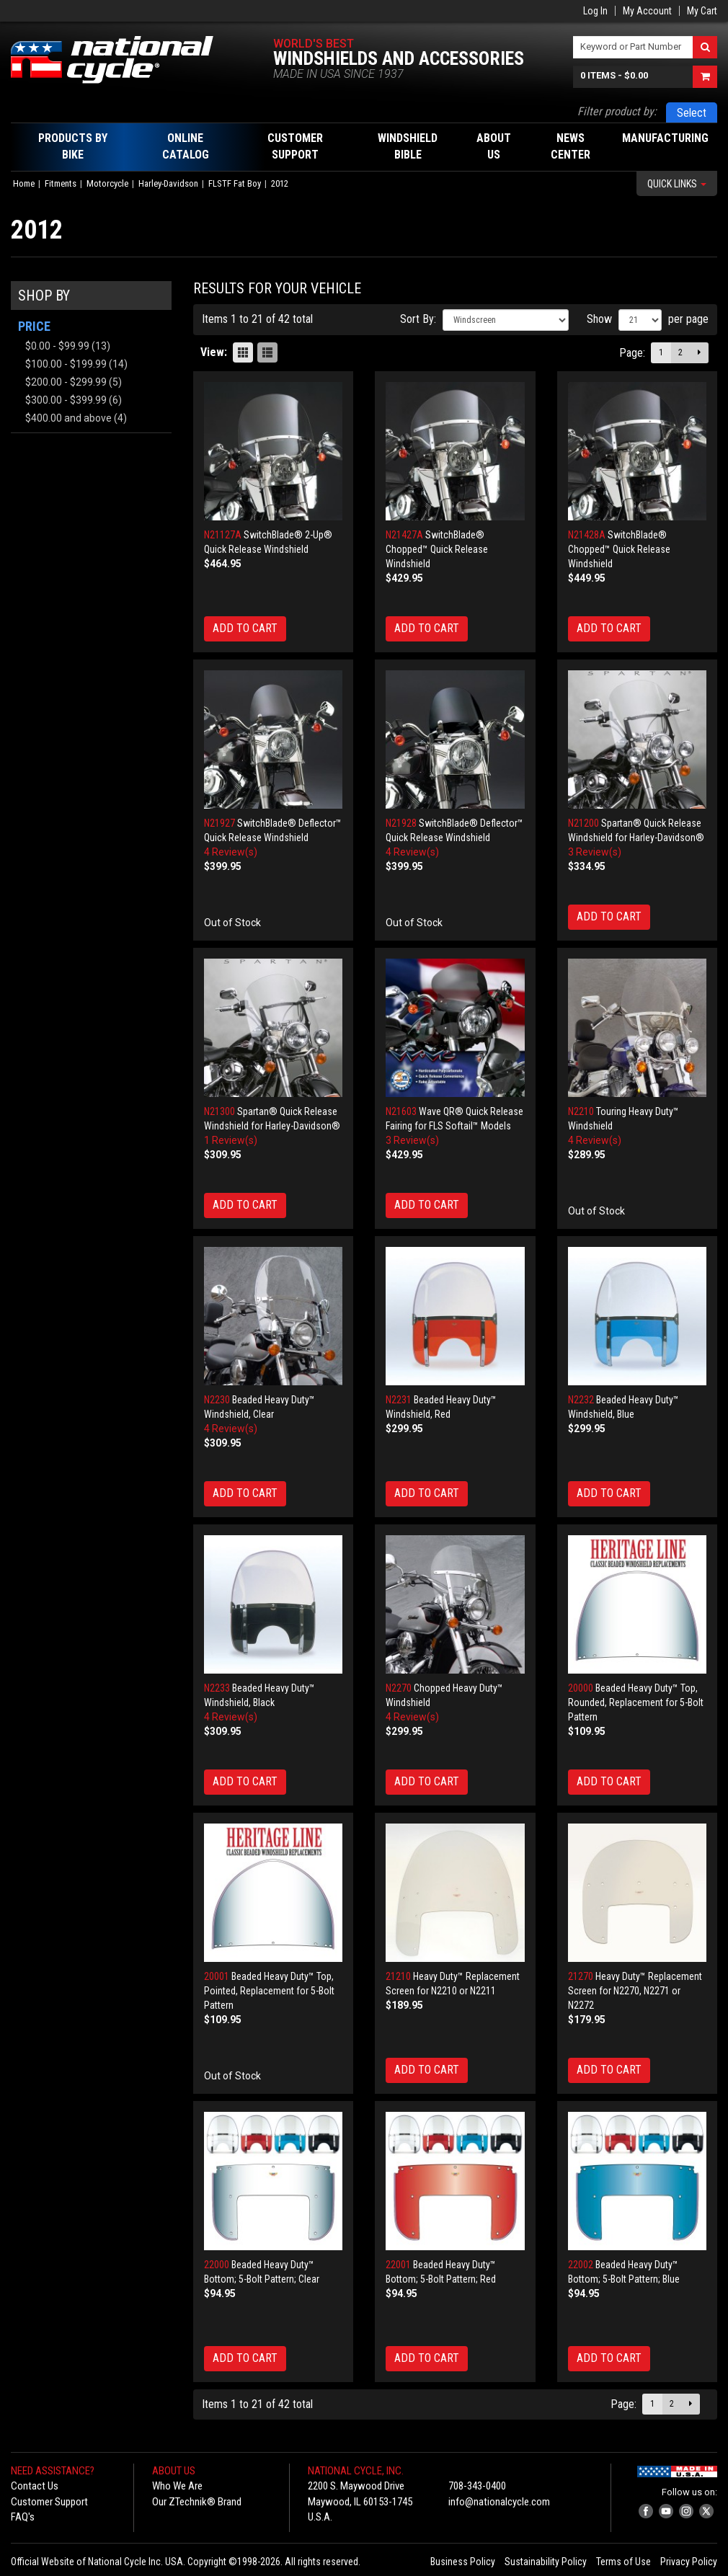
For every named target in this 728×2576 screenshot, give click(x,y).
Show (599, 319)
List (267, 352)
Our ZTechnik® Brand (196, 2501)
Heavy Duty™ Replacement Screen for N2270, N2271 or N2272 (635, 1991)
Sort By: (418, 319)
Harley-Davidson (168, 183)
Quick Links (676, 184)
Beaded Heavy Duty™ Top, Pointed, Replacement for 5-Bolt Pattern (269, 1991)
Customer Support (49, 2501)
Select (691, 113)
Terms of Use (623, 2561)
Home (24, 183)
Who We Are (177, 2485)
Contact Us (34, 2485)
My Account (647, 11)
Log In (595, 11)
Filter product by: (617, 111)
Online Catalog (185, 146)
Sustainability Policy (546, 2561)
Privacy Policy (688, 2561)
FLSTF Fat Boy (234, 183)
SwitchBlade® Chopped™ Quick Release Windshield (437, 549)
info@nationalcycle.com (499, 2501)
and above (68, 418)
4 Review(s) (230, 852)
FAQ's (23, 2516)
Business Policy (462, 2561)
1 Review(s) (230, 1140)
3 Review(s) (594, 852)
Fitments (60, 183)
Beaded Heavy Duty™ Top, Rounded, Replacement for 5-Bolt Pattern (635, 1702)
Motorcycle (107, 183)
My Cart (702, 11)
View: (213, 352)
